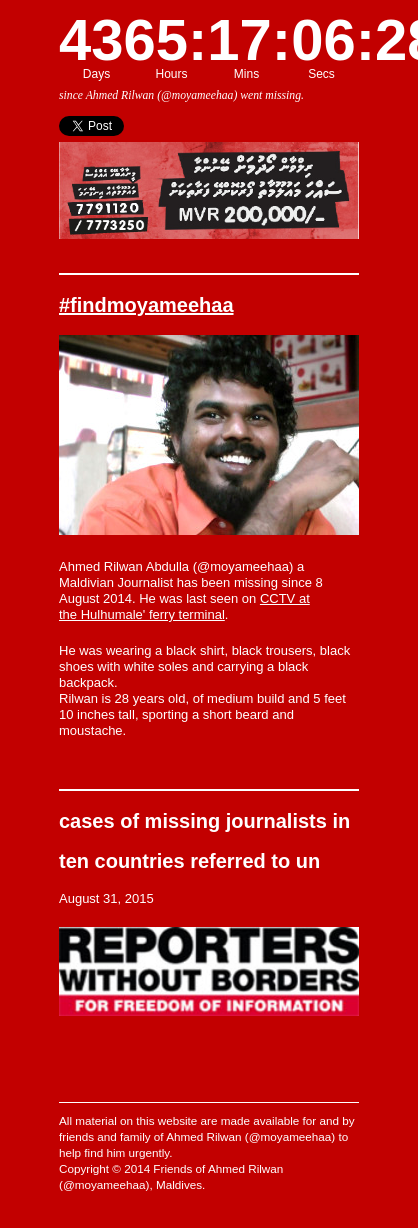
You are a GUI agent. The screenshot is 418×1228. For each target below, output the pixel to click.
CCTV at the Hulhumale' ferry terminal (184, 606)
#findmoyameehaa (146, 305)
